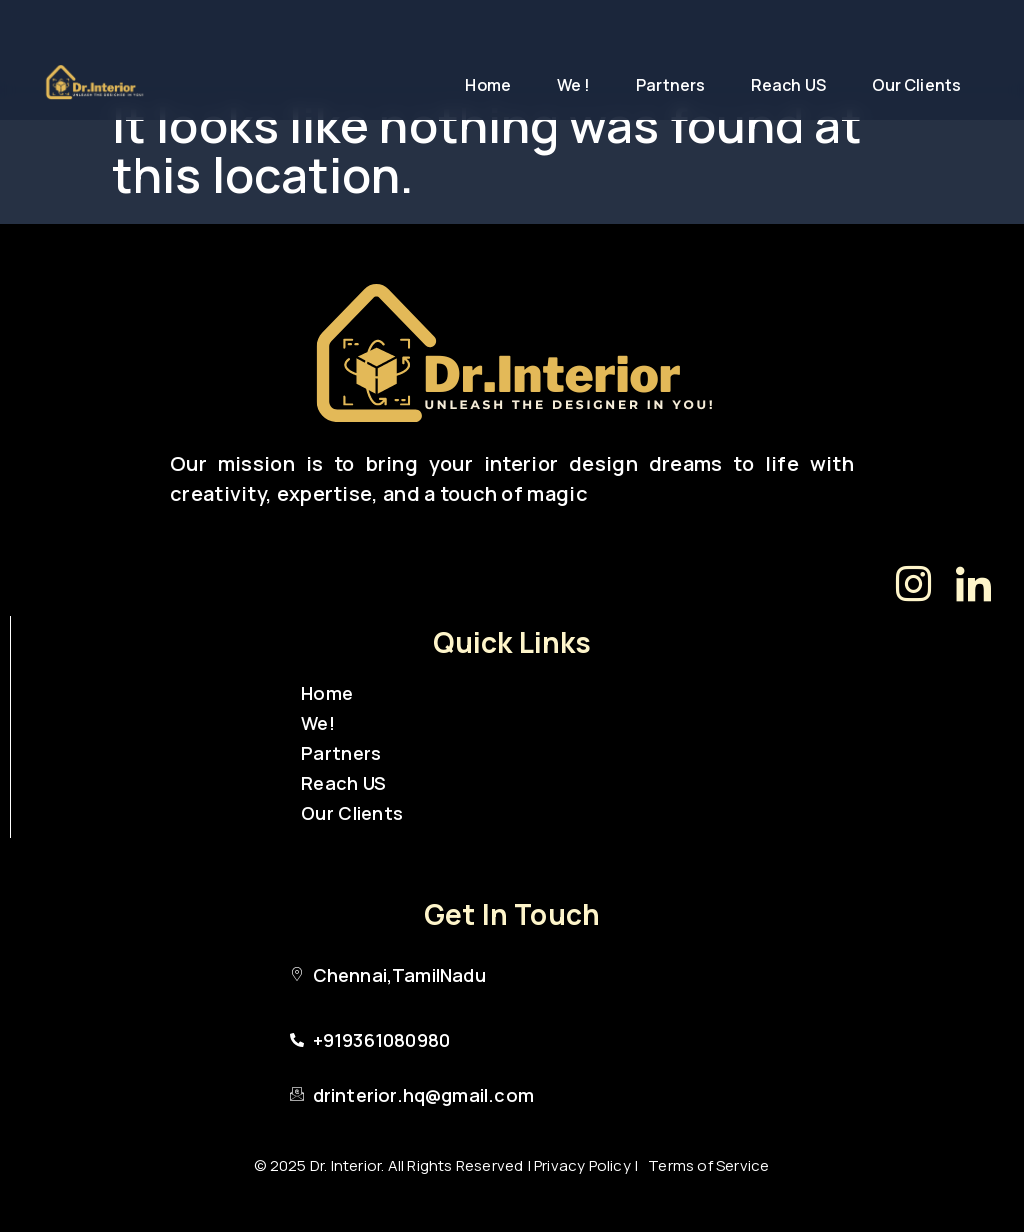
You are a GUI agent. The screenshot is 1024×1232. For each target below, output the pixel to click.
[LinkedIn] (974, 583)
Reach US (788, 85)
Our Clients (916, 85)
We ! (573, 85)
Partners (670, 85)
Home (487, 85)
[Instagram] (914, 583)
